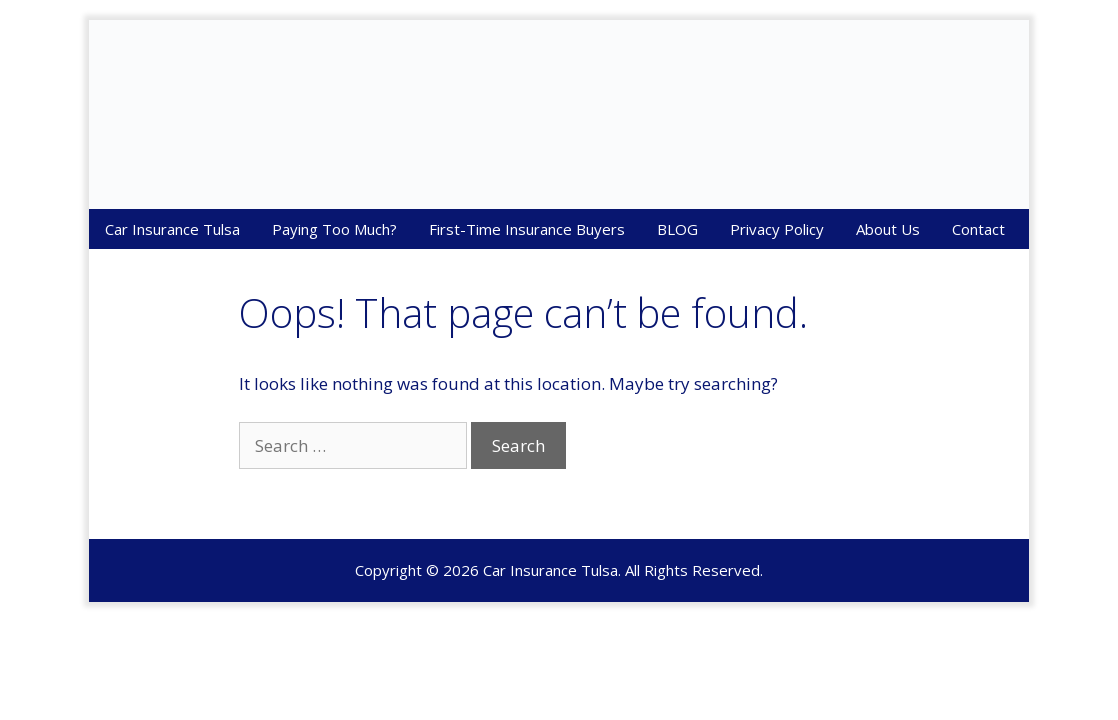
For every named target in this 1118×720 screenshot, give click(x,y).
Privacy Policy (777, 229)
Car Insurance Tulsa (172, 229)
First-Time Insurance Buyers (527, 229)
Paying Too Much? (334, 229)
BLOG (677, 229)
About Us (888, 229)
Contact (978, 229)
